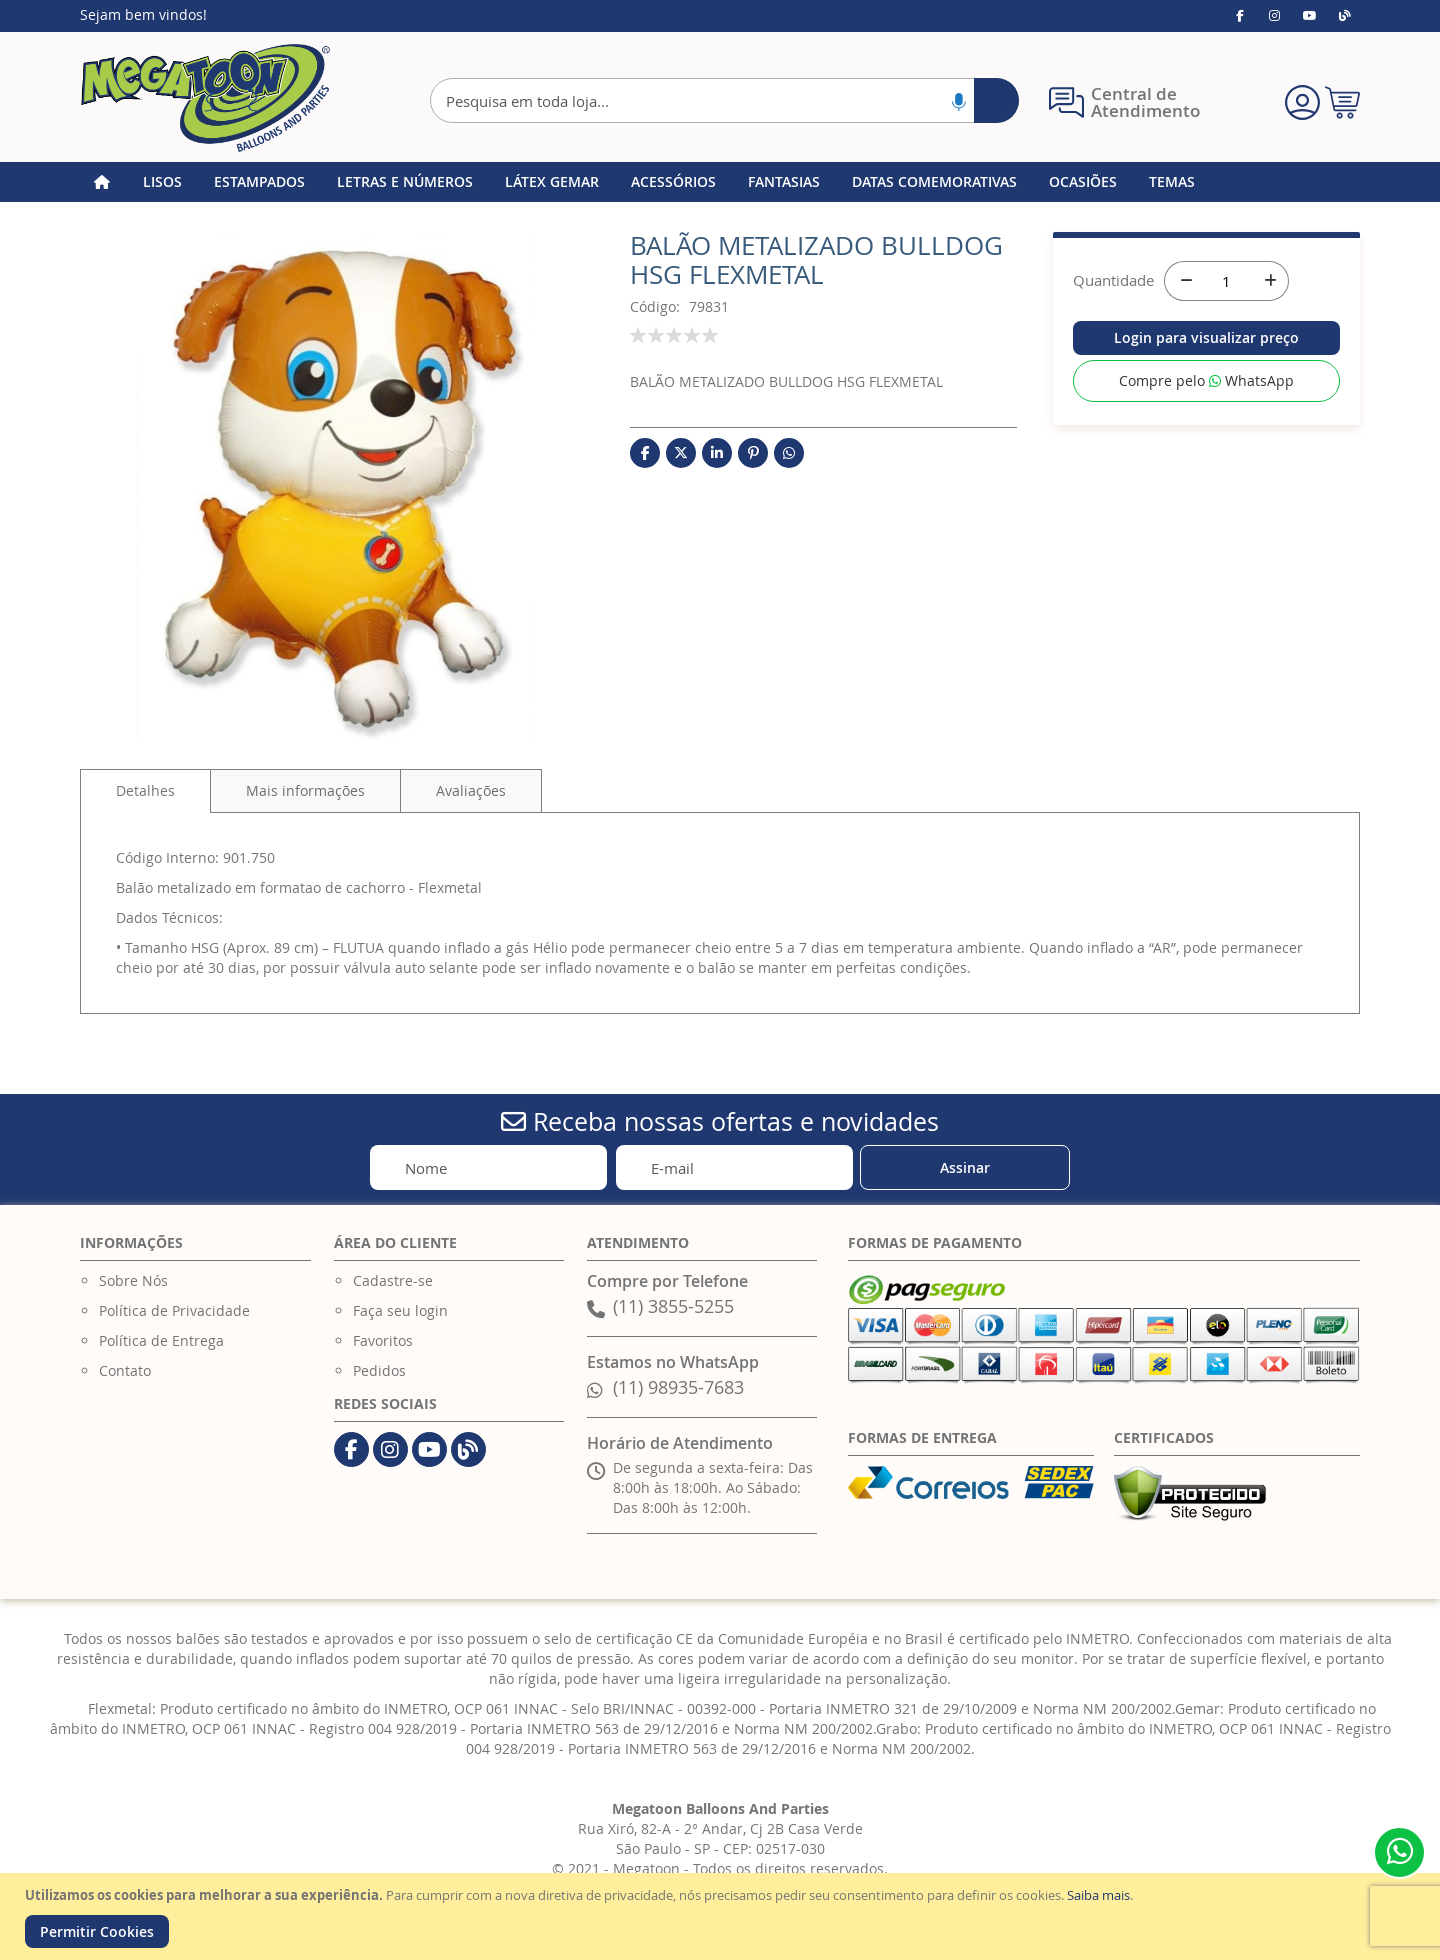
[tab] (145, 791)
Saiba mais (1098, 1895)
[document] (722, 1916)
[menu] (720, 182)
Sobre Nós (133, 1280)
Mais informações (305, 790)
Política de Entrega (161, 1340)
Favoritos (383, 1340)
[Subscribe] (965, 1167)
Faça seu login (400, 1310)
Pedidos (379, 1370)
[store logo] (205, 98)
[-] (1184, 281)
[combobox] (724, 100)
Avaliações (471, 790)
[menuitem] (162, 182)
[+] (1269, 281)
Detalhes (145, 790)
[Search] (996, 100)
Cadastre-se (393, 1280)
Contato (125, 1370)
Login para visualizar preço (1206, 337)
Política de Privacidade (174, 1310)
